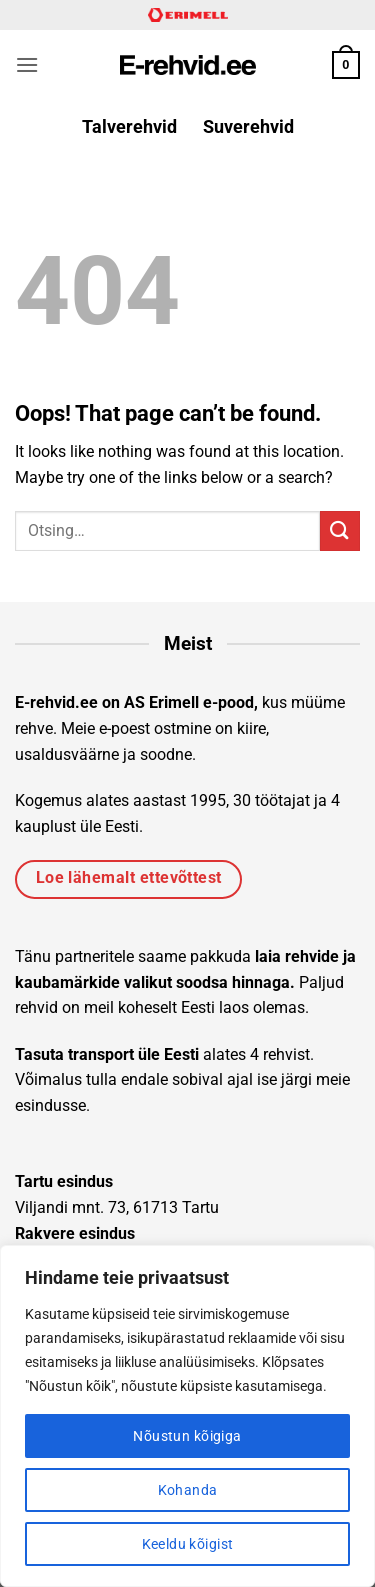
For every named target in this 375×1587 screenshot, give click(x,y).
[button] (27, 64)
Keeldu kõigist (188, 1544)
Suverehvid (248, 127)
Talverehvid (129, 127)
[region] (187, 1416)
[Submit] (340, 530)
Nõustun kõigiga (187, 1436)
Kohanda (188, 1490)
